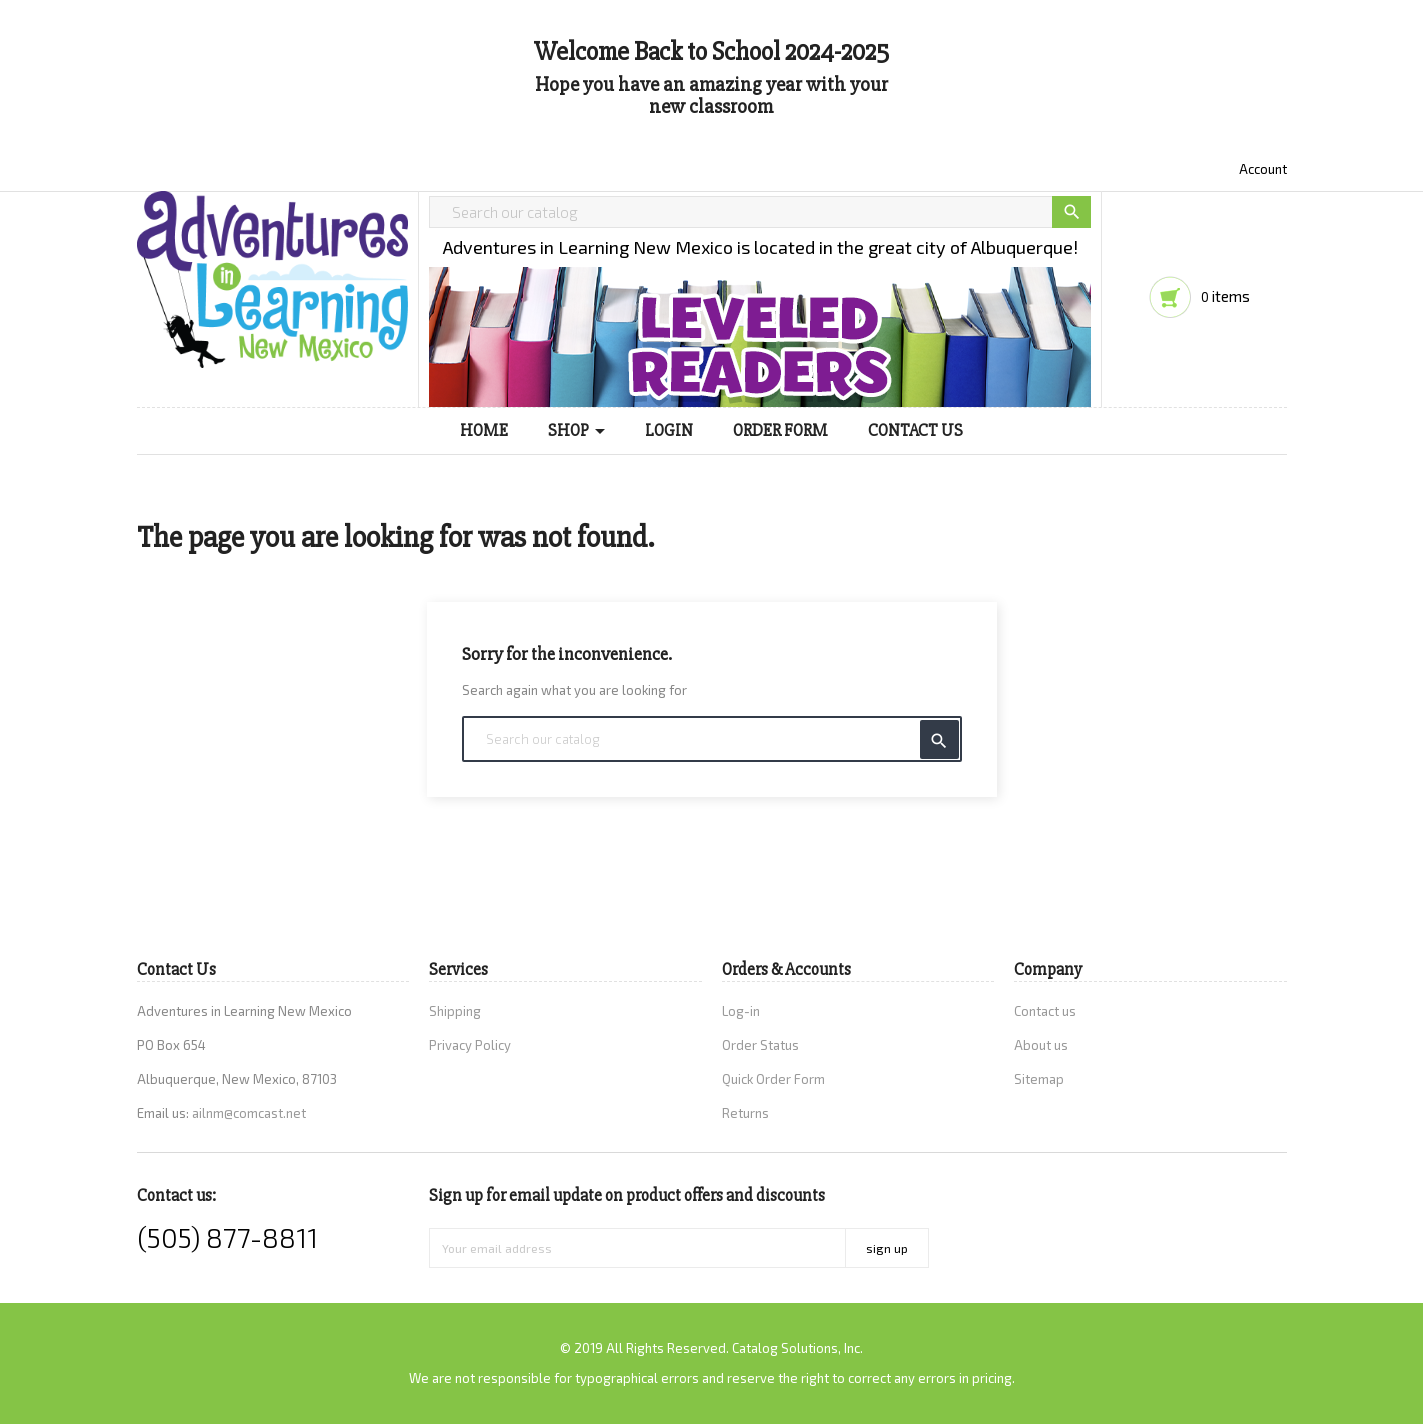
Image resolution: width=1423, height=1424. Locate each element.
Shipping (455, 1011)
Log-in (741, 1011)
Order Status (760, 1045)
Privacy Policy (470, 1045)
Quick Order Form (773, 1079)
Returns (745, 1113)
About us (1041, 1045)
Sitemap (1039, 1079)
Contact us (1045, 1011)
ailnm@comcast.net (249, 1113)
